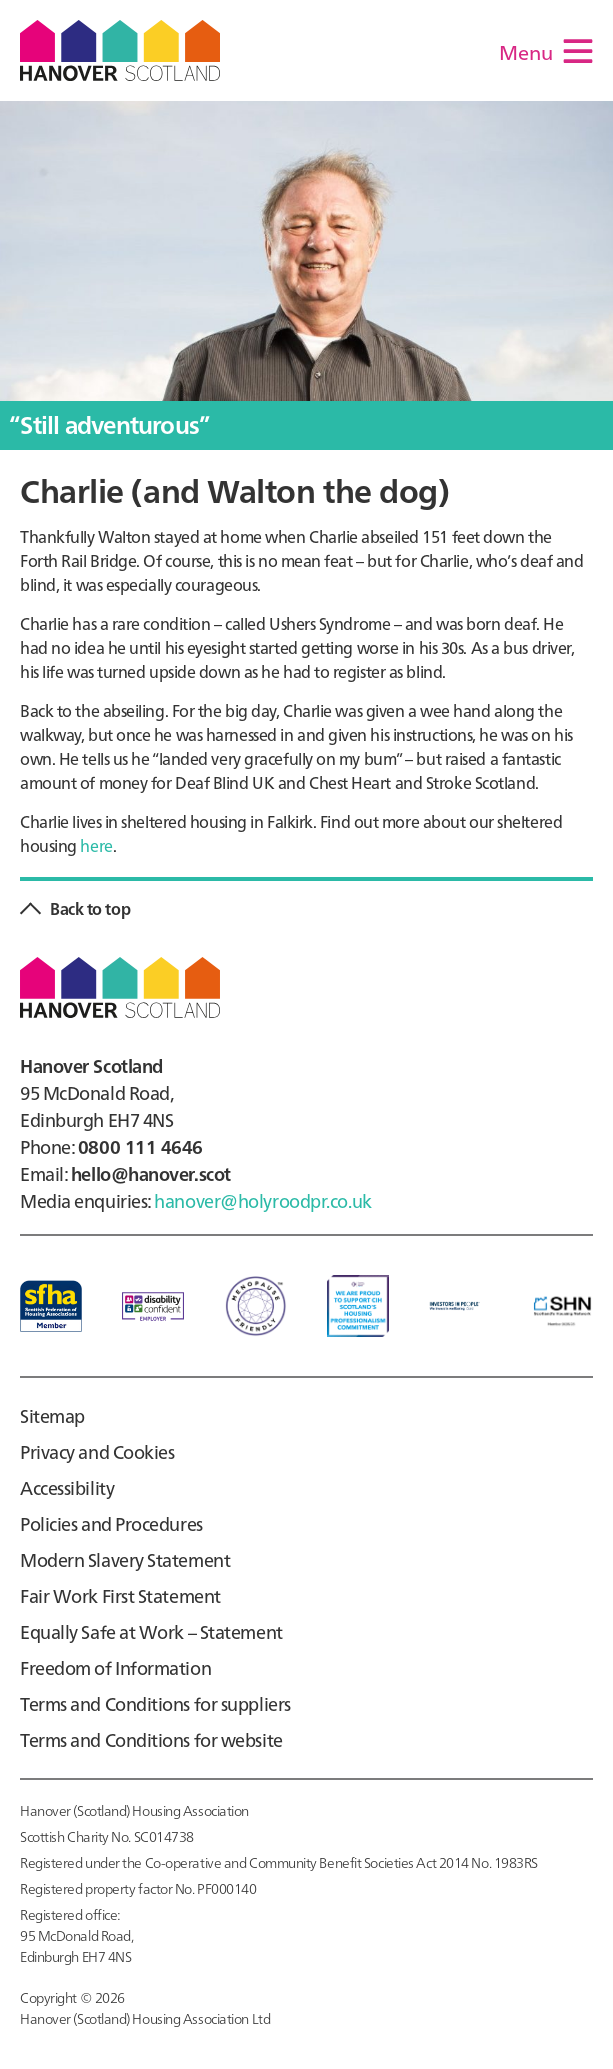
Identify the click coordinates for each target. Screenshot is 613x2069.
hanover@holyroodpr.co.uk (262, 1200)
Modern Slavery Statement (125, 1559)
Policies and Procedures (111, 1523)
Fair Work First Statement (120, 1595)
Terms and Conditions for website (151, 1739)
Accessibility (67, 1487)
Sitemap (52, 1415)
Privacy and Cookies (97, 1451)
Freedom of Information (115, 1667)
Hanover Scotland (120, 50)
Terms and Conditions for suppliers (155, 1703)
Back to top (90, 908)
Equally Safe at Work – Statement (151, 1631)
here (96, 845)
